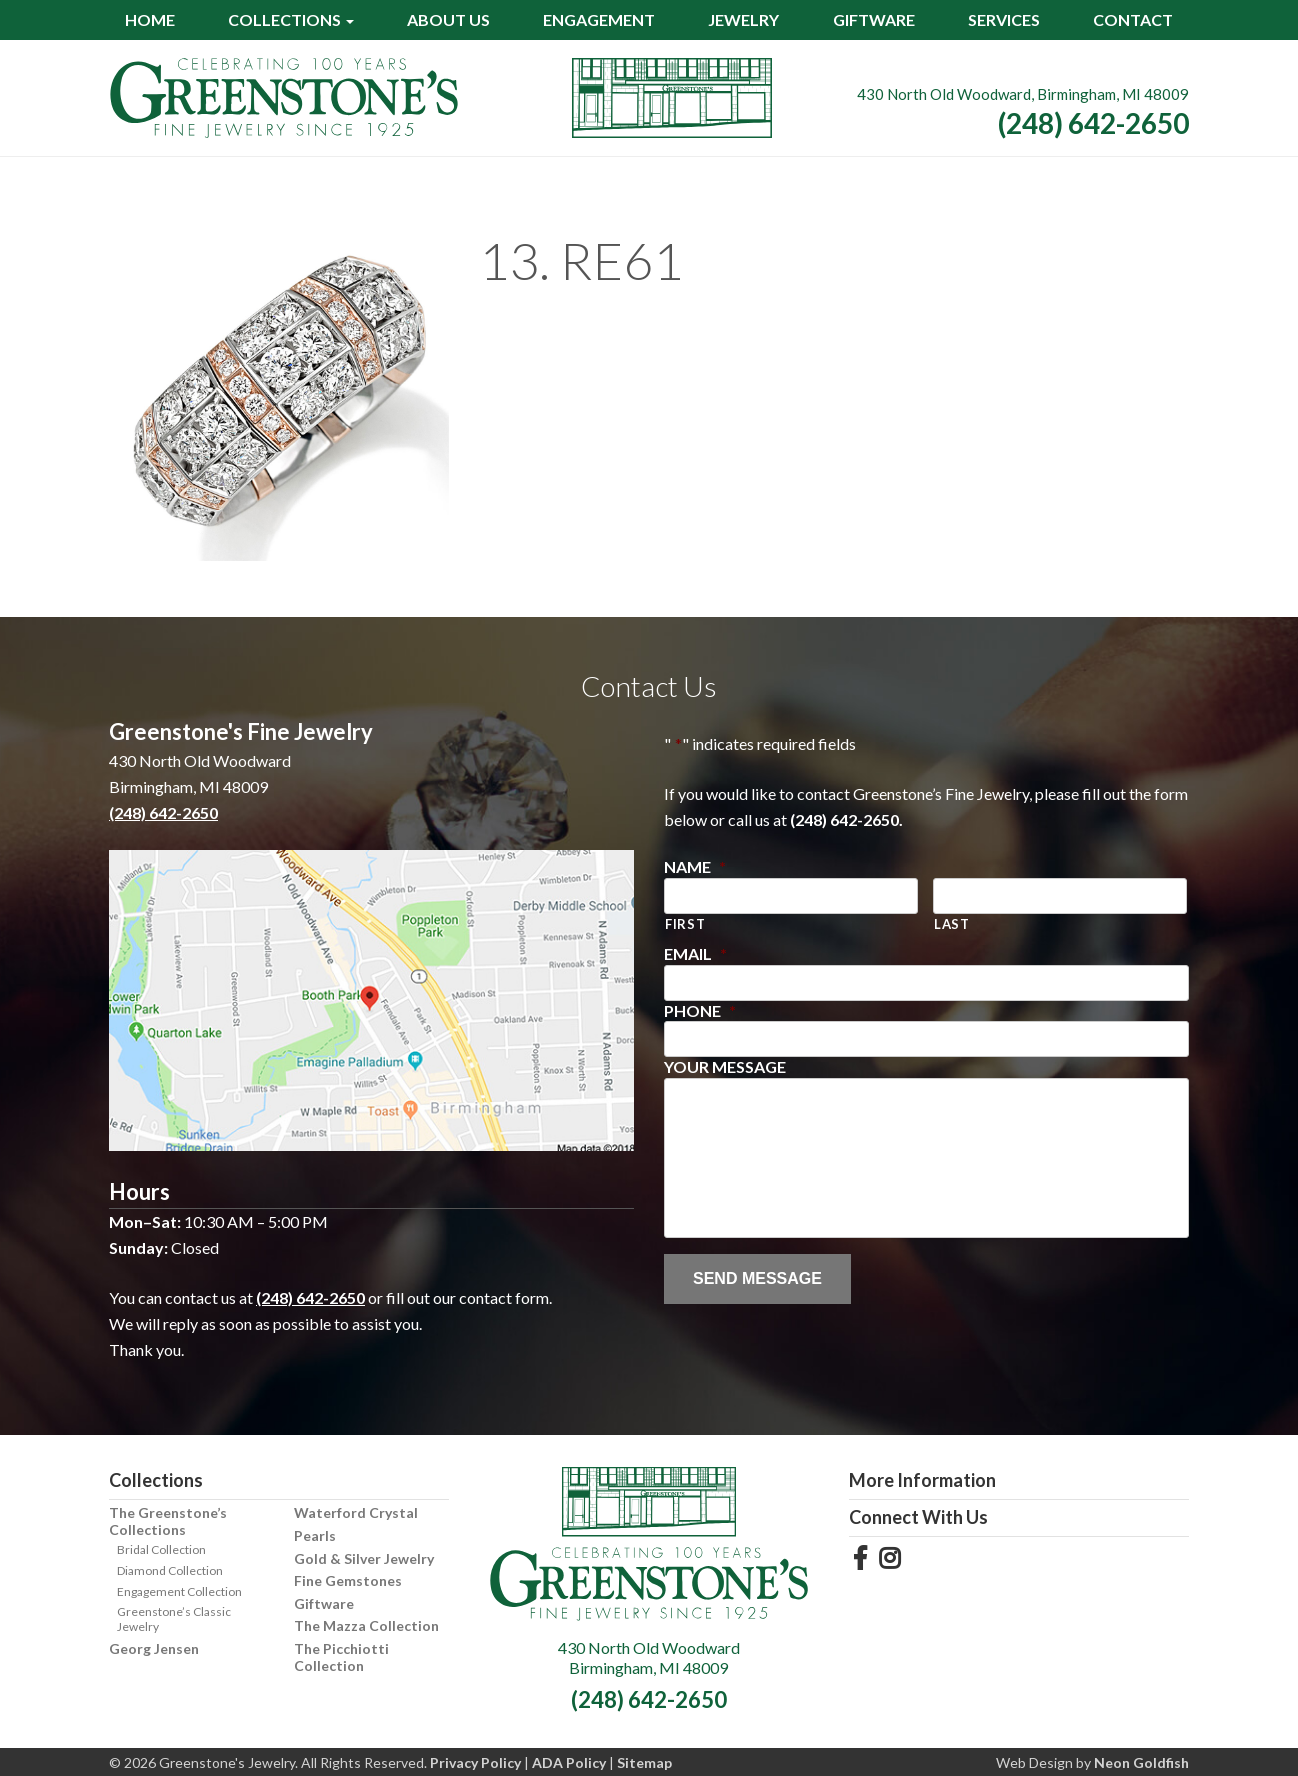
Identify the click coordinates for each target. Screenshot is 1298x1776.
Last (952, 924)
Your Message (725, 1066)
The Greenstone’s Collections (168, 1521)
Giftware (874, 19)
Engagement (599, 19)
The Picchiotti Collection (341, 1657)
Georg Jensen (154, 1648)
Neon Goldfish (1141, 1762)
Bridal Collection (161, 1549)
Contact (1133, 19)
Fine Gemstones (348, 1580)
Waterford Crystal (356, 1512)
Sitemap (644, 1762)
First (685, 924)
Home (150, 19)
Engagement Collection (179, 1591)
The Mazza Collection (366, 1625)
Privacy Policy (475, 1762)
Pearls (315, 1535)
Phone (700, 1010)
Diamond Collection (170, 1570)
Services (1004, 19)
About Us (448, 19)
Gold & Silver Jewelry (364, 1558)
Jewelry (743, 19)
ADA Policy (569, 1762)
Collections (284, 19)
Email (695, 953)
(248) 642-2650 (1093, 123)
